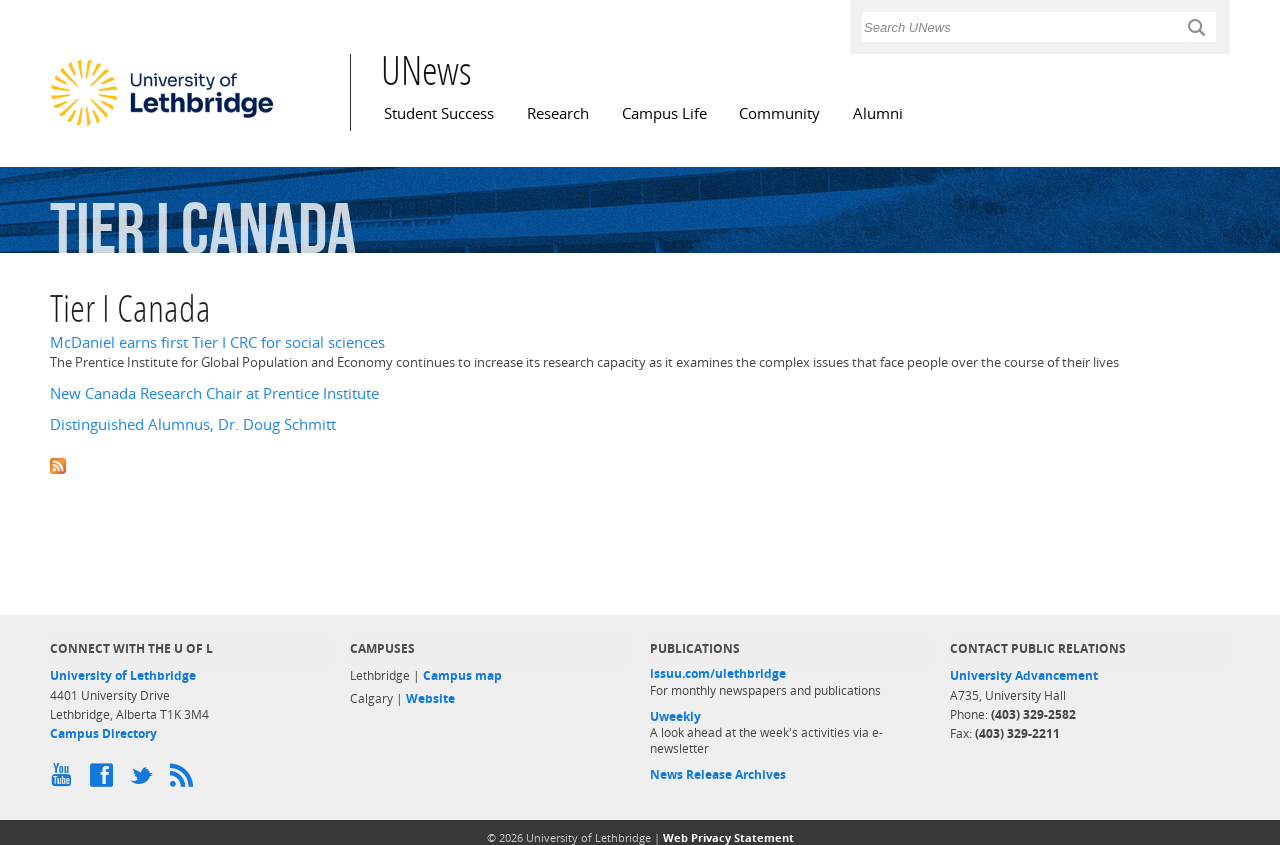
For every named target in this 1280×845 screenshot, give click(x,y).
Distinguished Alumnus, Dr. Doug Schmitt (193, 424)
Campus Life (664, 113)
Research (558, 113)
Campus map (462, 675)
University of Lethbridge (123, 675)
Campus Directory (103, 733)
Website (430, 698)
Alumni (878, 113)
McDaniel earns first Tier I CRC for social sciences (217, 342)
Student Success (439, 113)
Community (779, 113)
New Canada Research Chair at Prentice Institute (214, 393)
